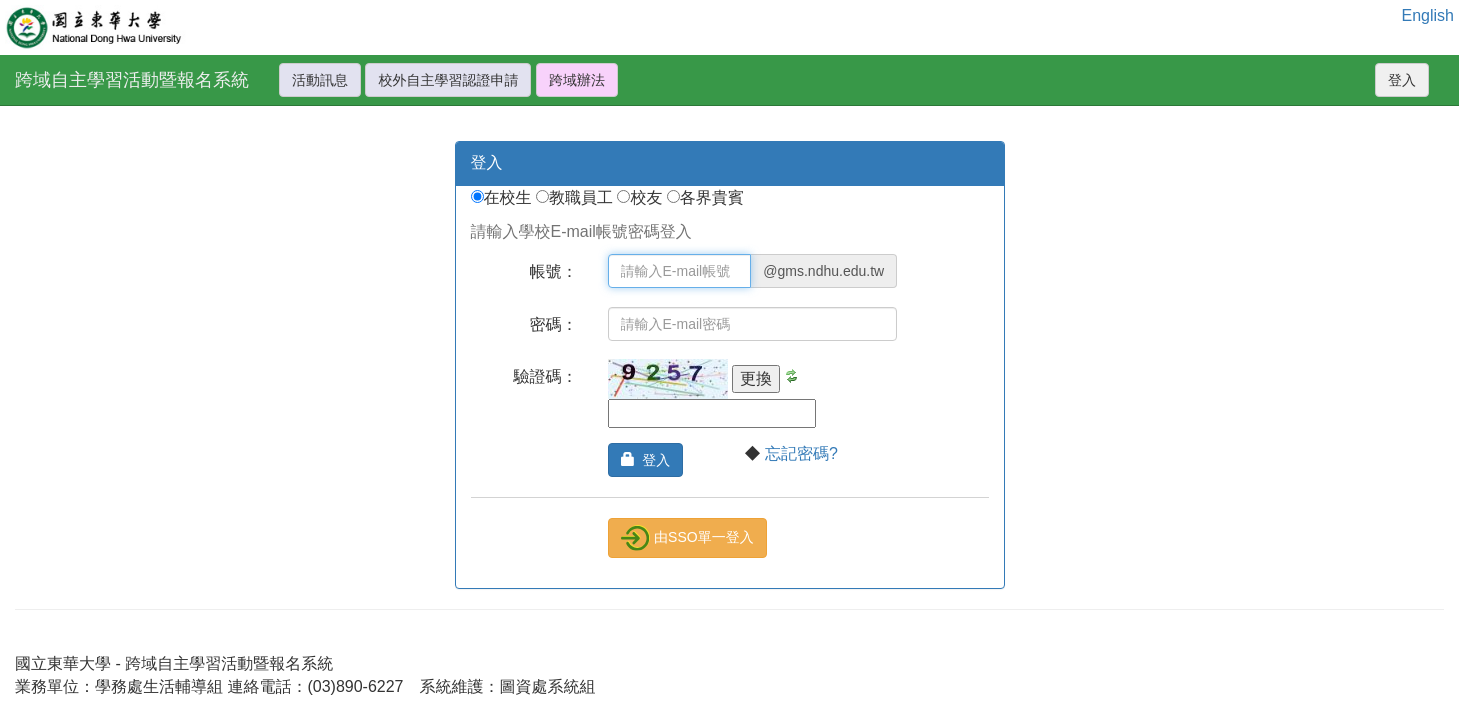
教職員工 (583, 197)
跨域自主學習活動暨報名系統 (132, 80)
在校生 (510, 197)
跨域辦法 (577, 80)
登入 (1402, 80)
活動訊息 (320, 80)
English (1428, 15)
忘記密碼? (801, 453)
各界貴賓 (712, 197)
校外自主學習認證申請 (448, 80)
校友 (648, 197)
